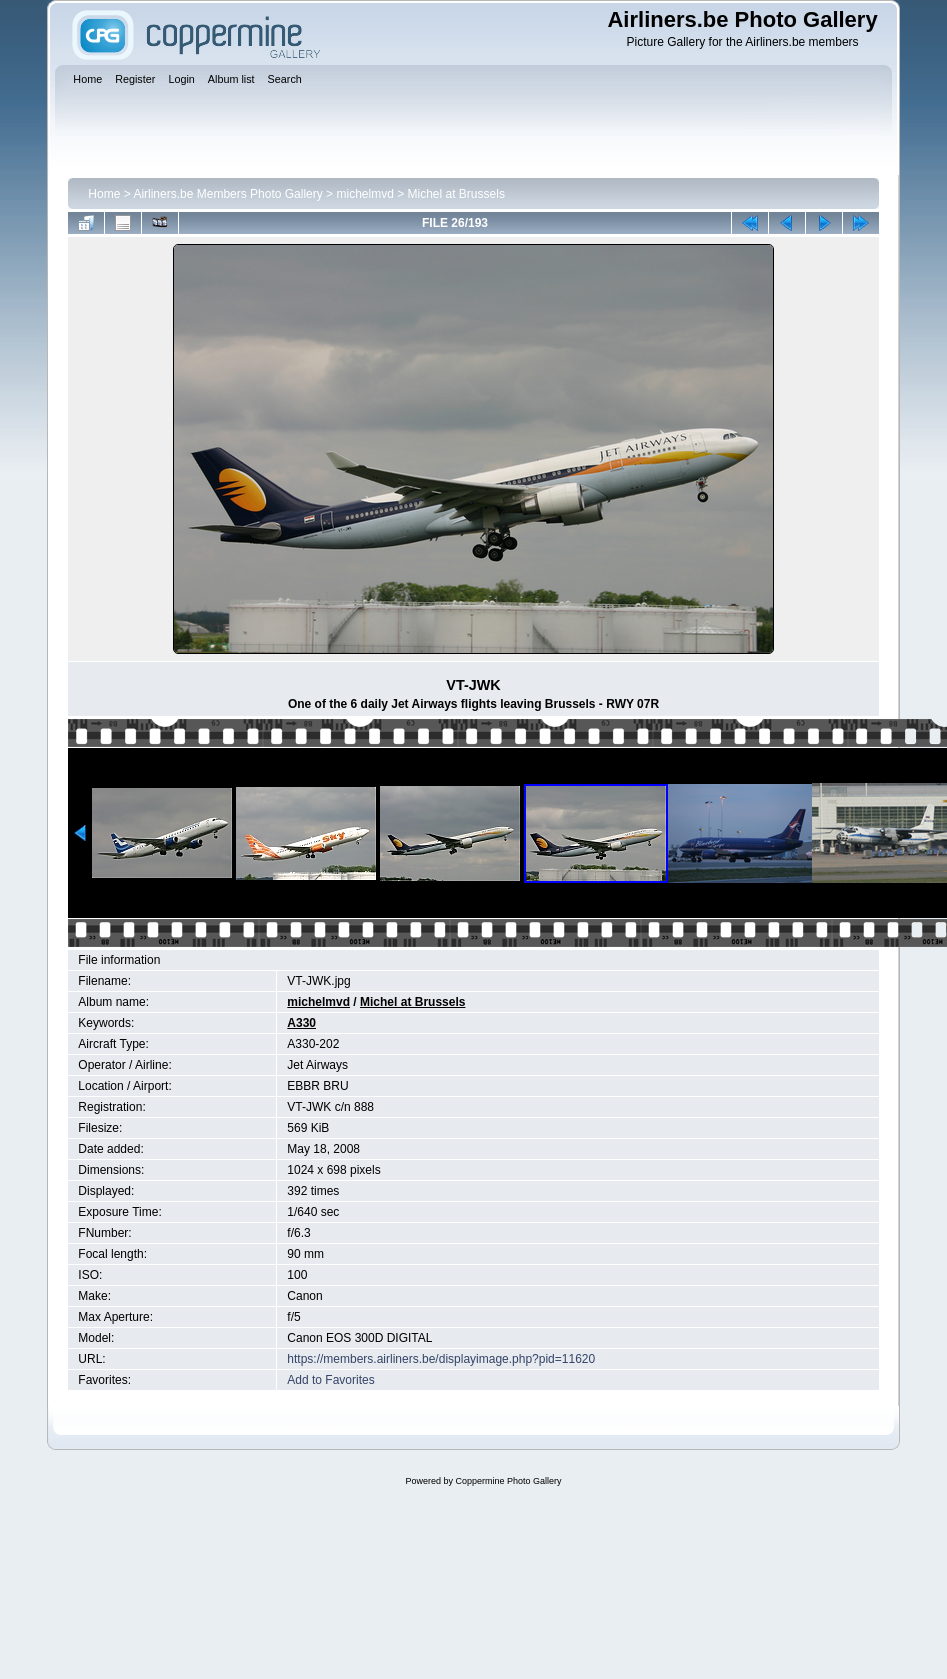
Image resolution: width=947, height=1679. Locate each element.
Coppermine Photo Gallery (508, 1481)
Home (104, 194)
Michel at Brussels (456, 194)
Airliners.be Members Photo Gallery (227, 194)
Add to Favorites (330, 1380)
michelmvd (364, 194)
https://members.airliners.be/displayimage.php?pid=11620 (441, 1359)
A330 (301, 1023)
